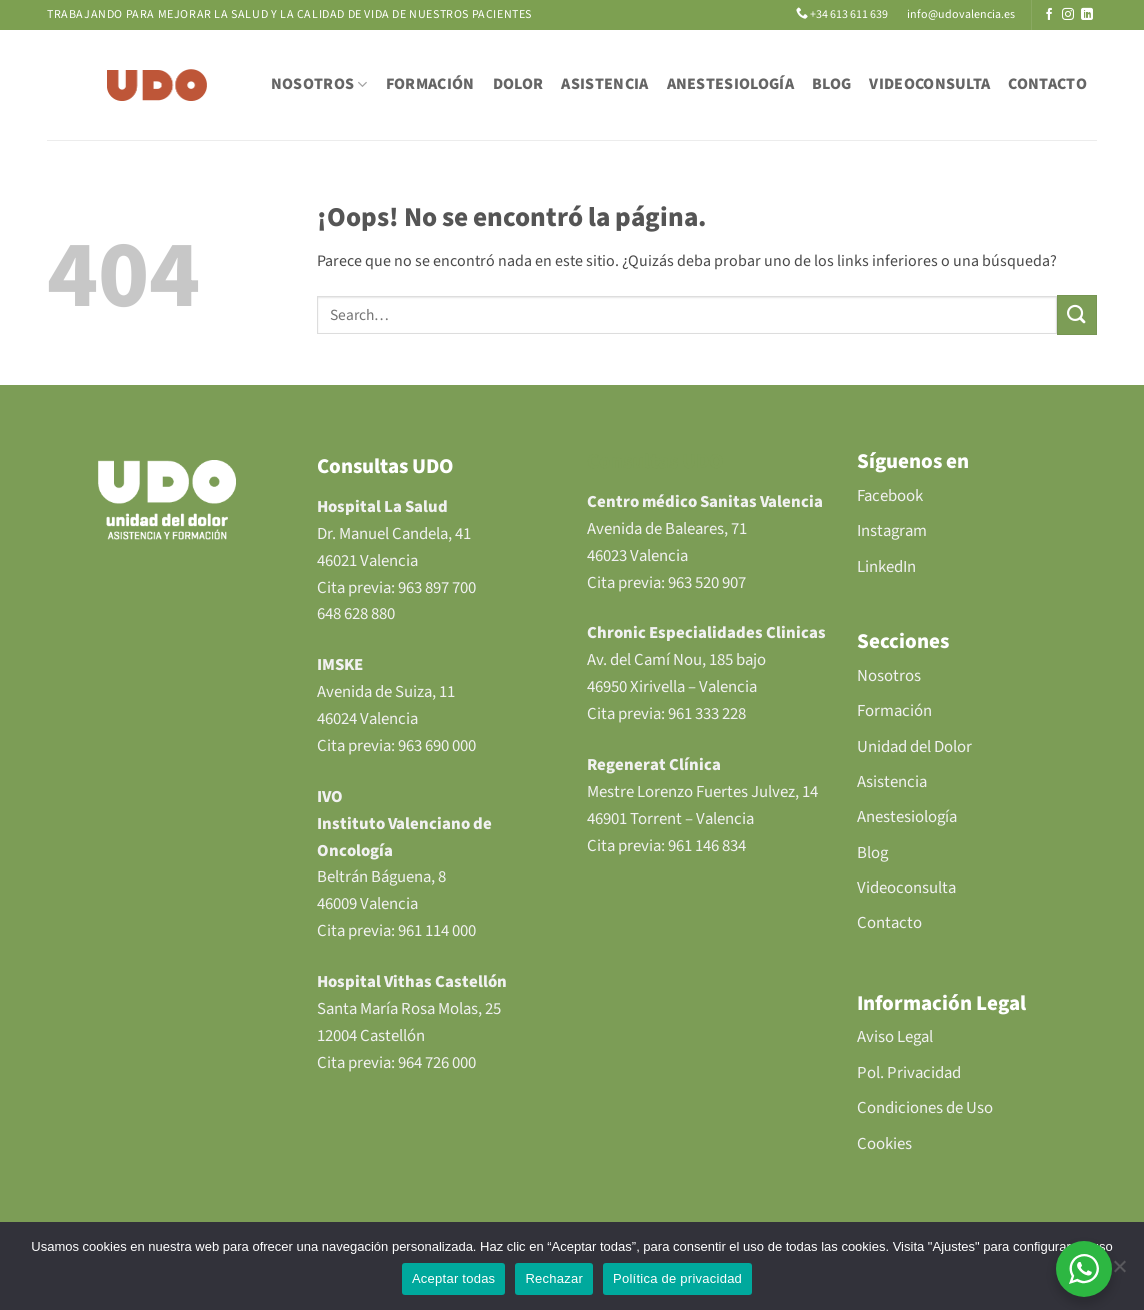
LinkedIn (886, 567)
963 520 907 (707, 583)
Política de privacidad (677, 1278)
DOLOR (518, 84)
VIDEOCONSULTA (929, 84)
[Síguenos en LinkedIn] (1087, 15)
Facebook (890, 496)
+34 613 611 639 (843, 14)
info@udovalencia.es (960, 14)
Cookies (884, 1144)
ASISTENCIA (604, 84)
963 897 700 (437, 588)
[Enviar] (1077, 314)
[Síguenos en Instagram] (1068, 15)
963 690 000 (437, 746)
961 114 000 (437, 931)
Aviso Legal (895, 1037)
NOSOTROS (319, 84)
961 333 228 (707, 714)
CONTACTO (1047, 84)
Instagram (892, 531)
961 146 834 (707, 846)
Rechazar (554, 1278)
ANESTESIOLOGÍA (730, 84)
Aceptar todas (453, 1278)
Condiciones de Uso (925, 1108)
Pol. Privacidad (909, 1073)
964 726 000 (437, 1063)
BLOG (831, 84)
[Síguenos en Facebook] (1049, 15)
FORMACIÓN (430, 84)
